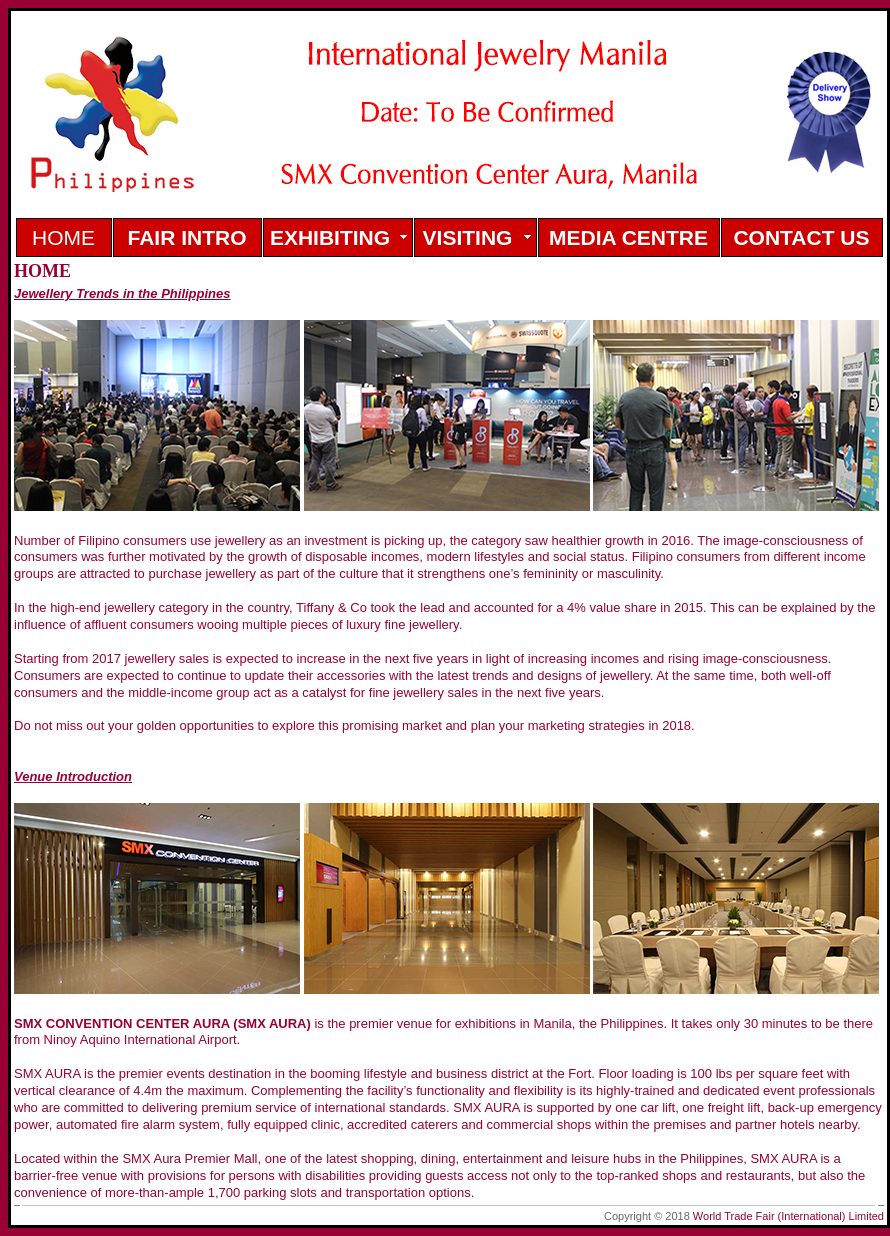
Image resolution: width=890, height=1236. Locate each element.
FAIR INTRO (187, 237)
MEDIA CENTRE (628, 237)
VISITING (468, 237)
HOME (63, 237)
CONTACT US (801, 237)
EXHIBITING (330, 237)
